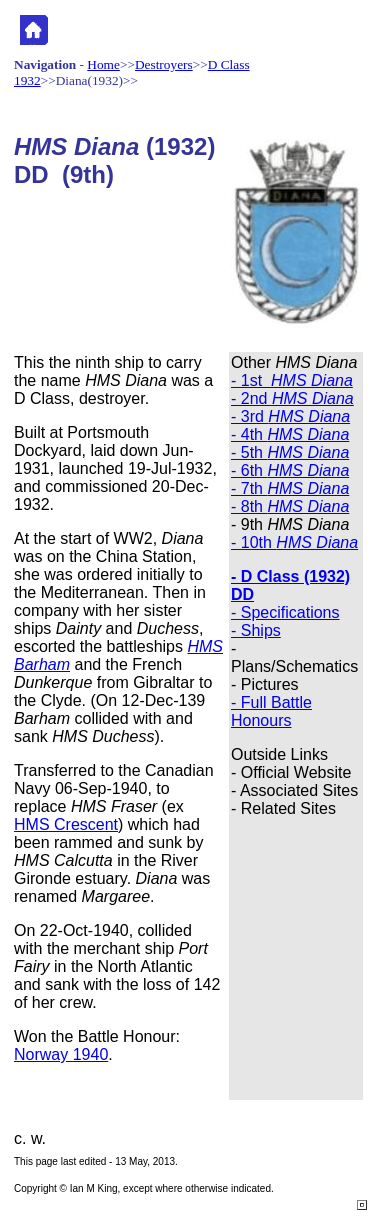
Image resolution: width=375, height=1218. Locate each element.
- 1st (292, 380)
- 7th (290, 488)
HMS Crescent (66, 824)
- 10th (294, 542)
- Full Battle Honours (271, 711)
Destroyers (164, 64)
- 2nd (292, 398)
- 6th (290, 470)
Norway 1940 (61, 1054)
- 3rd (290, 416)
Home (103, 64)
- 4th (290, 434)
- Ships (256, 630)
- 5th (290, 452)
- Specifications (285, 612)
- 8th (290, 506)
